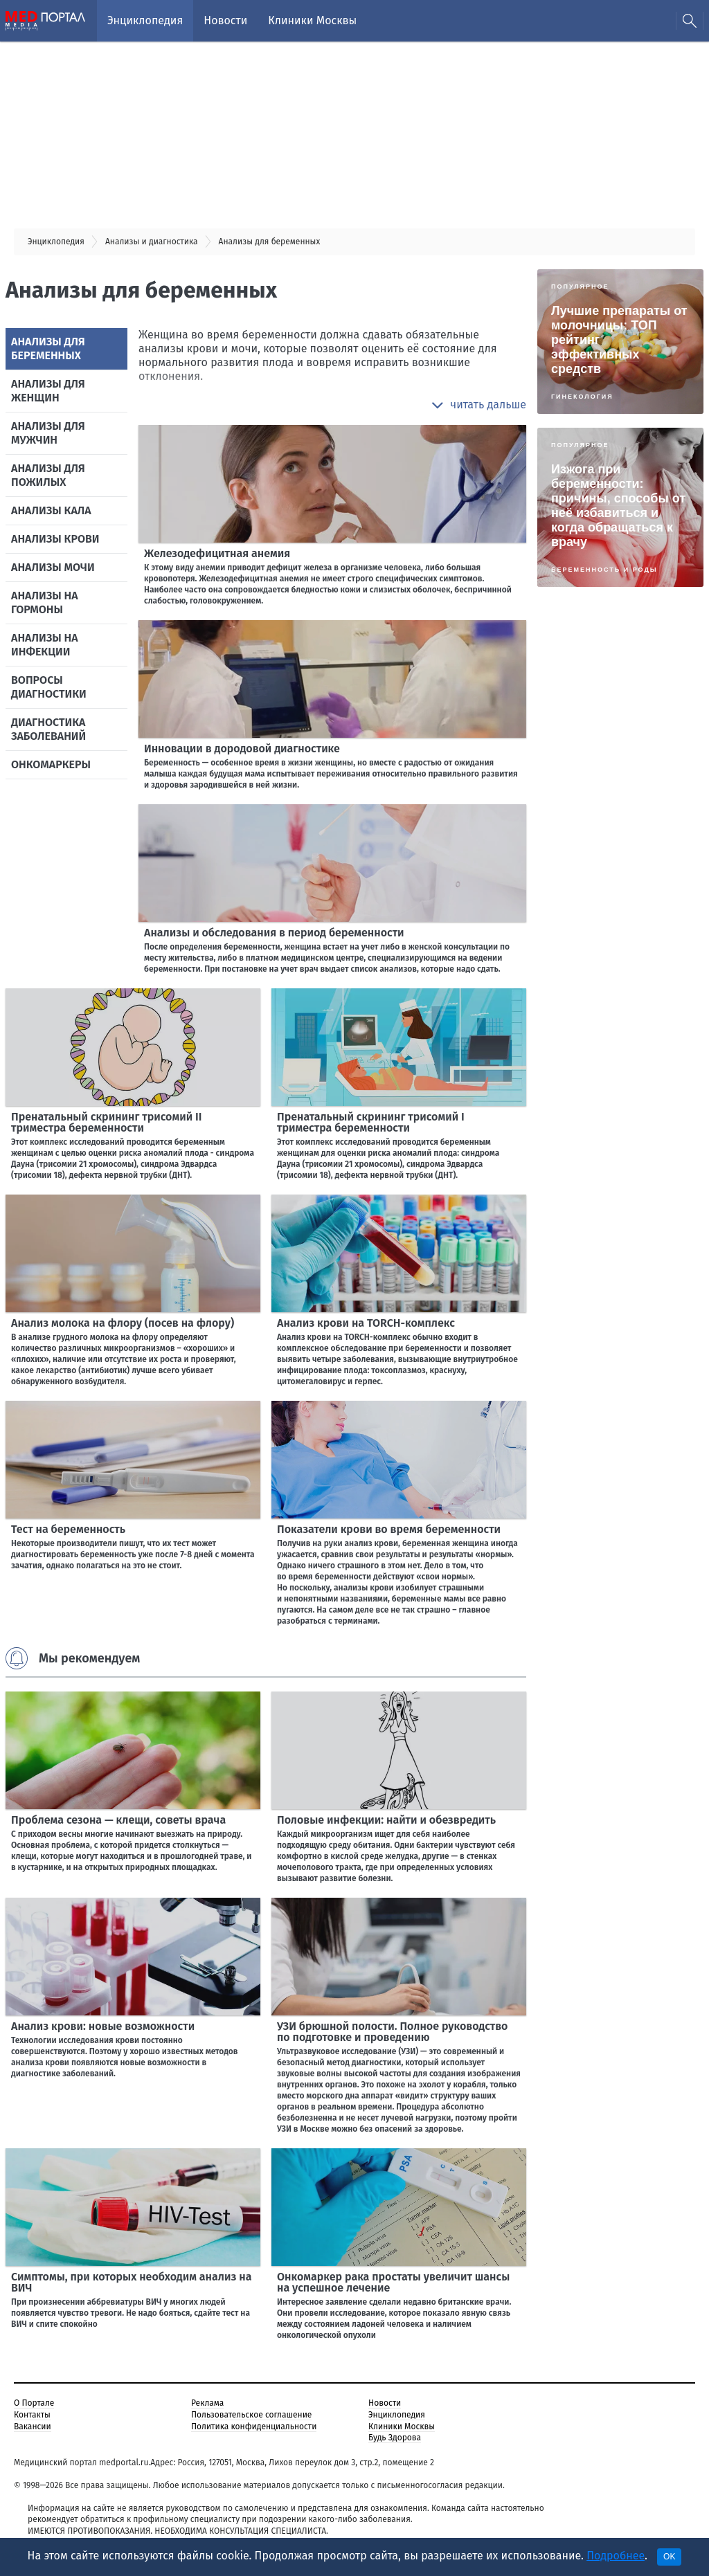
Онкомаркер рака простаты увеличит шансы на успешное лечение (393, 2282)
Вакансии (32, 2426)
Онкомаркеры (51, 764)
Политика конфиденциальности (253, 2426)
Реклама (207, 2403)
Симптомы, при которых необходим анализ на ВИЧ (131, 2282)
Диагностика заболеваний (48, 729)
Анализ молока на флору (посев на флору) (122, 1323)
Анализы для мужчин (48, 432)
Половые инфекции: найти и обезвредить (386, 1819)
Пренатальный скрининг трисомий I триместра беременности (371, 1122)
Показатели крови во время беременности (389, 1529)
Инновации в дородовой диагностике (242, 748)
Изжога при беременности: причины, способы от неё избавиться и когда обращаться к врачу (618, 505)
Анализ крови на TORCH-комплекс (366, 1323)
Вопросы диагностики (49, 686)
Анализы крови (55, 538)
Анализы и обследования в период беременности (274, 932)
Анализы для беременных (48, 348)
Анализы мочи (53, 567)
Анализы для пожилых (48, 475)
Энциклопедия (145, 20)
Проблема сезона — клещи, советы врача (118, 1819)
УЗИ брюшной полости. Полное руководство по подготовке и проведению (392, 2032)
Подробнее (615, 2555)
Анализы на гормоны (44, 602)
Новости (225, 20)
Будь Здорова (394, 2437)
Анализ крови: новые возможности (103, 2026)
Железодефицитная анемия (217, 553)
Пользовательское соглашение (251, 2415)
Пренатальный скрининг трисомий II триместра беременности (106, 1122)
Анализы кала (51, 510)
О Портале (34, 2403)
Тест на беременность (68, 1529)
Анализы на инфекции (44, 644)
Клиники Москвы (312, 20)
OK (669, 2556)
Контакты (32, 2415)
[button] (478, 405)
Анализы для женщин (48, 390)
